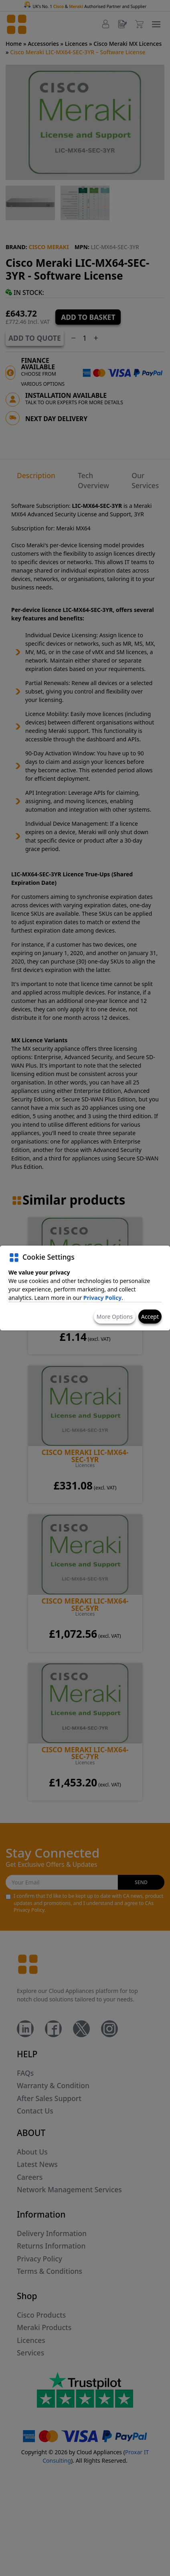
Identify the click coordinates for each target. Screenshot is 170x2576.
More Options (115, 1316)
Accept (150, 1316)
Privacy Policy (102, 1297)
